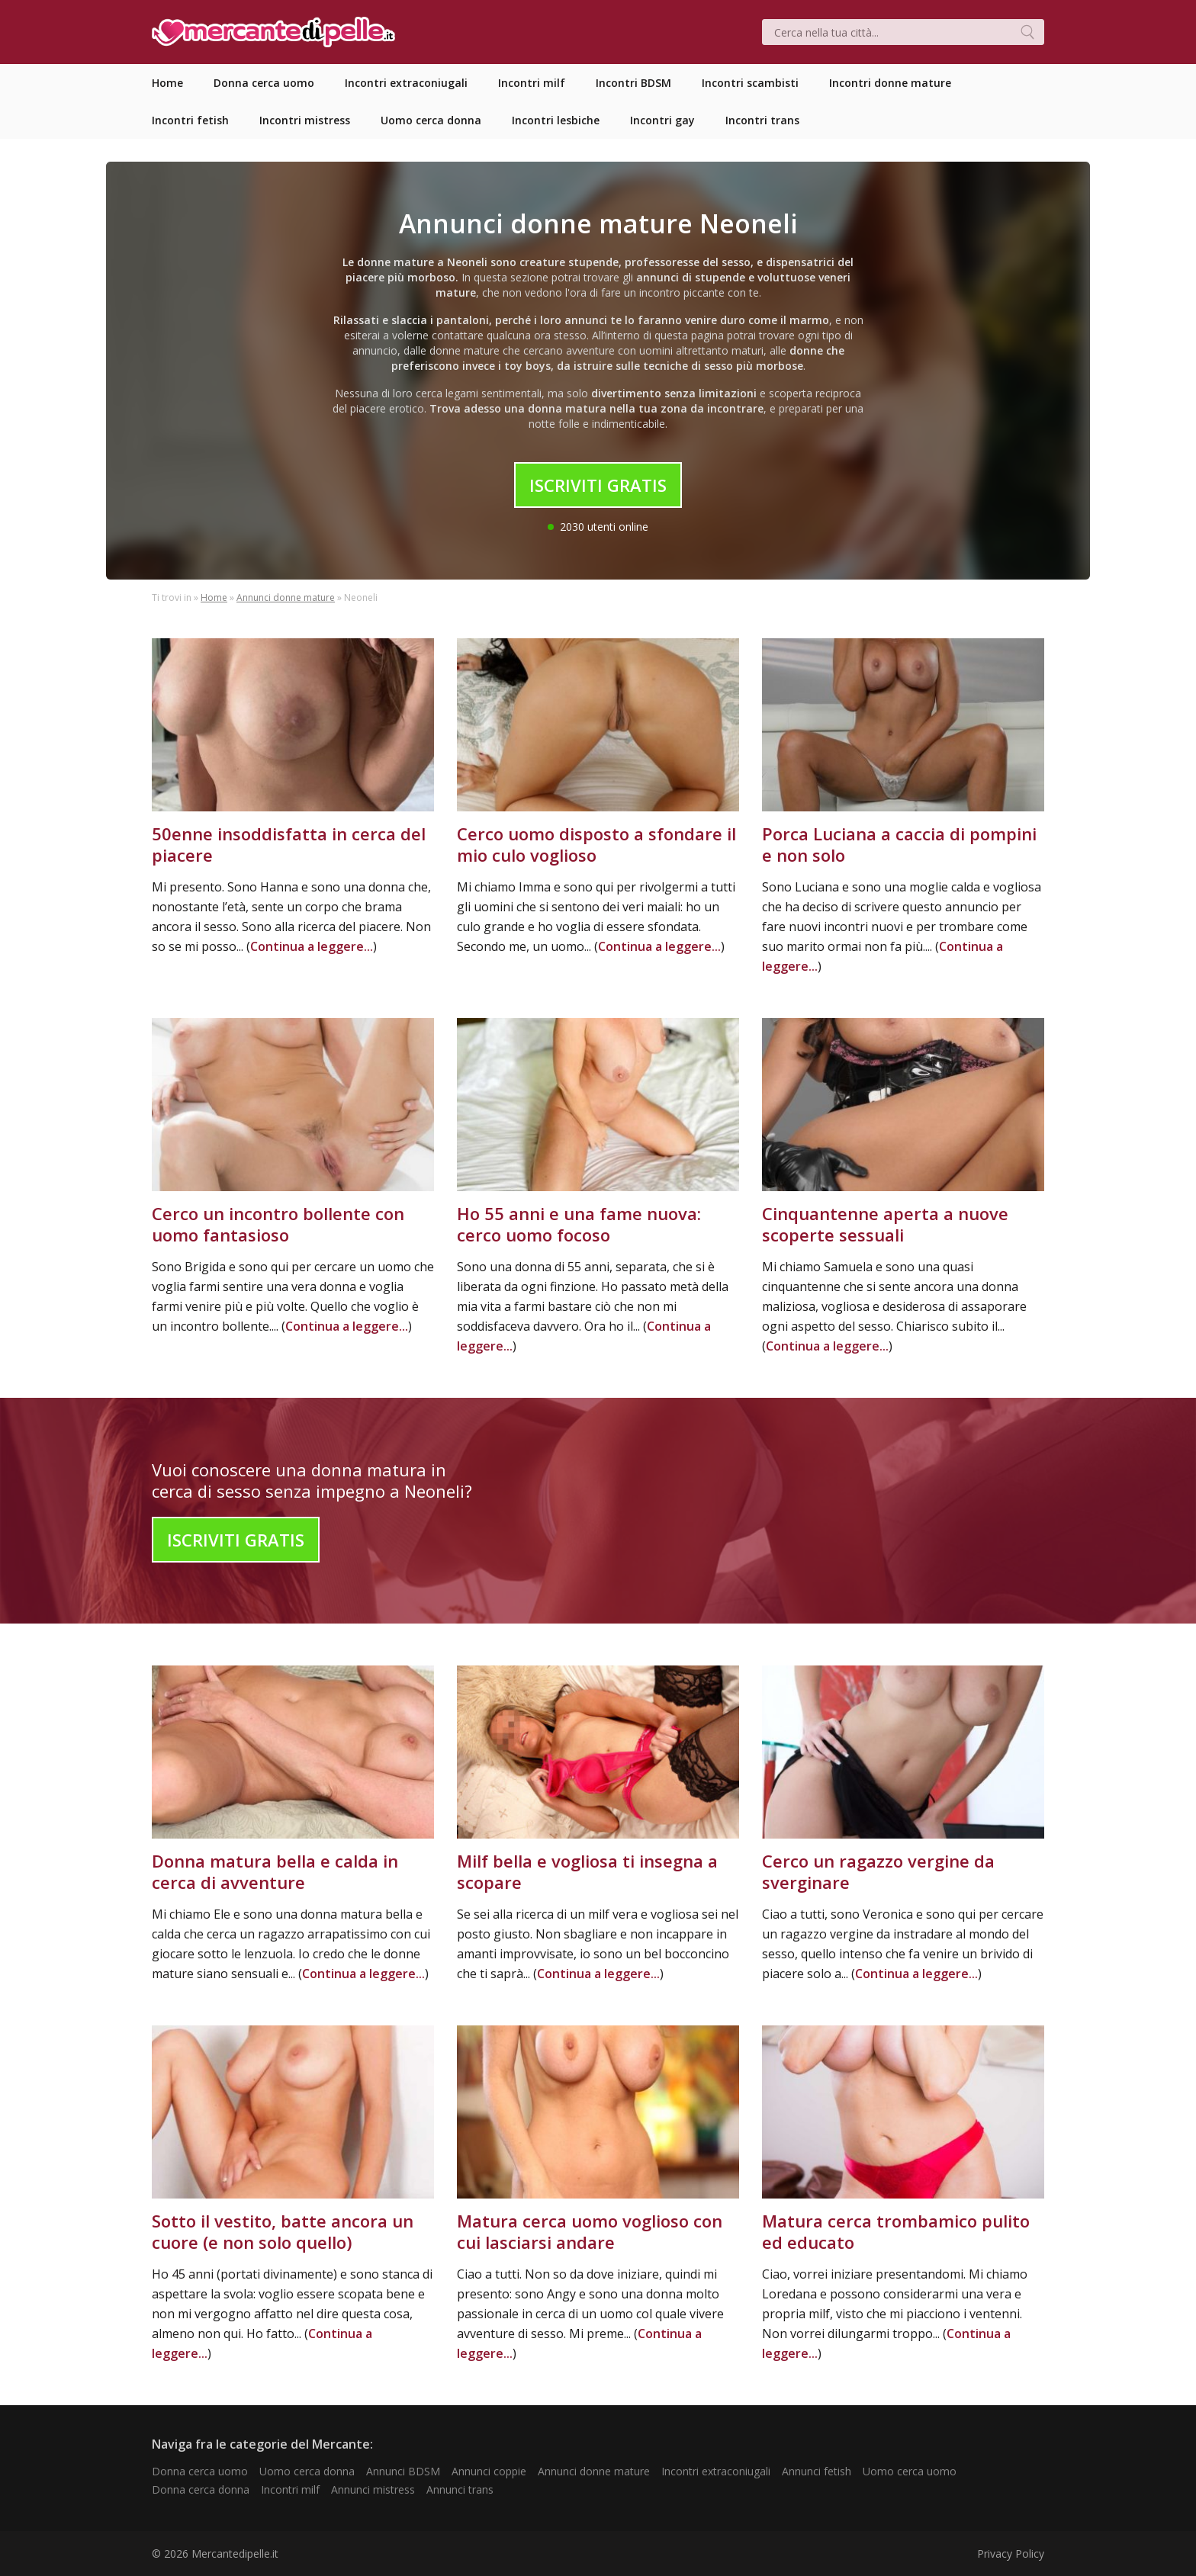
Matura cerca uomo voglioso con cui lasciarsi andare (589, 2231)
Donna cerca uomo (200, 2471)
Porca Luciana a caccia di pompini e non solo (899, 844)
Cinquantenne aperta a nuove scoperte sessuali (885, 1224)
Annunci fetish (816, 2471)
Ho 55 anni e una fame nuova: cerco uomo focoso (579, 1224)
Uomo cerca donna (307, 2471)
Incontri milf (290, 2489)
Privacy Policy (1010, 2553)
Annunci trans (460, 2489)
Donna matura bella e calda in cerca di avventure (275, 1871)
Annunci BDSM (403, 2471)
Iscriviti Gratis (598, 485)
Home (214, 597)
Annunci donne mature (285, 597)
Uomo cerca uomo (909, 2471)
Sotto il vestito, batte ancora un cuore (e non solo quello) (282, 2231)
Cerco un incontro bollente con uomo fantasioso (278, 1224)
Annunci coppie (489, 2471)
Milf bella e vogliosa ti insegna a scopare (587, 1871)
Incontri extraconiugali (715, 2471)
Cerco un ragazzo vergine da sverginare (878, 1871)
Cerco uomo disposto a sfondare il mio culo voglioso (596, 844)
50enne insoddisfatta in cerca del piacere (289, 844)
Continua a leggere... (311, 946)
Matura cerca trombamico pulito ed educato (896, 2231)
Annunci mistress (373, 2489)
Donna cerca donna (200, 2489)
